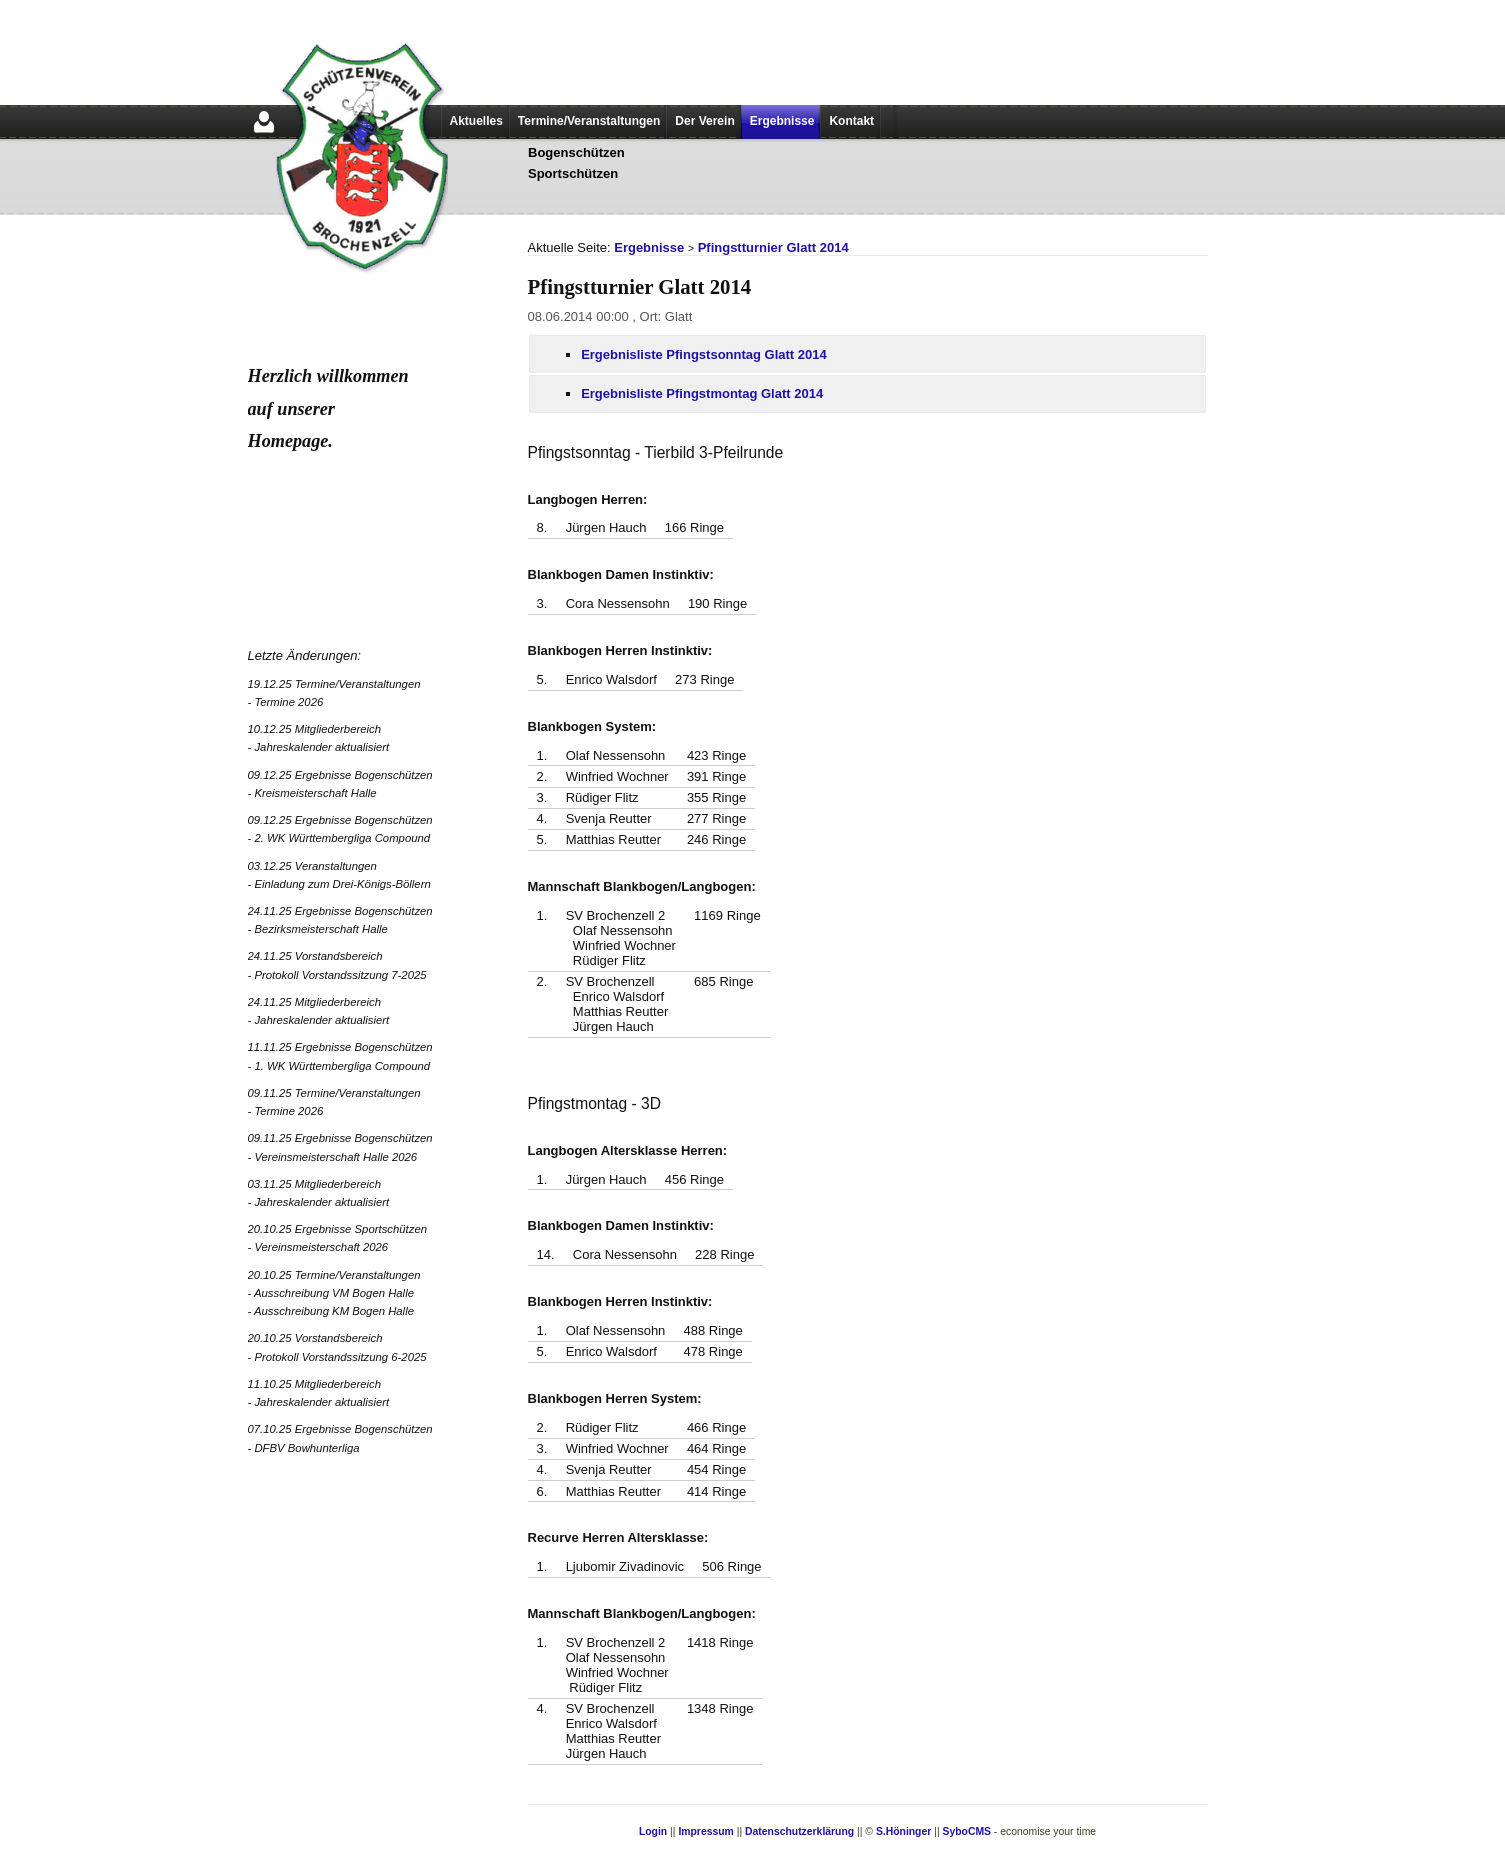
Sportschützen (573, 173)
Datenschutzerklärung (799, 1831)
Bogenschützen (576, 152)
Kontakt (851, 121)
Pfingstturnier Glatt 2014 (773, 247)
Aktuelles (476, 121)
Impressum (705, 1831)
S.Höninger (903, 1831)
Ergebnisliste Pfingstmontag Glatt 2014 (702, 393)
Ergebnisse (782, 121)
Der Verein (704, 121)
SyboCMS (966, 1831)
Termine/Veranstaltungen (589, 121)
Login (653, 1831)
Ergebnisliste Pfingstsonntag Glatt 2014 (704, 354)
